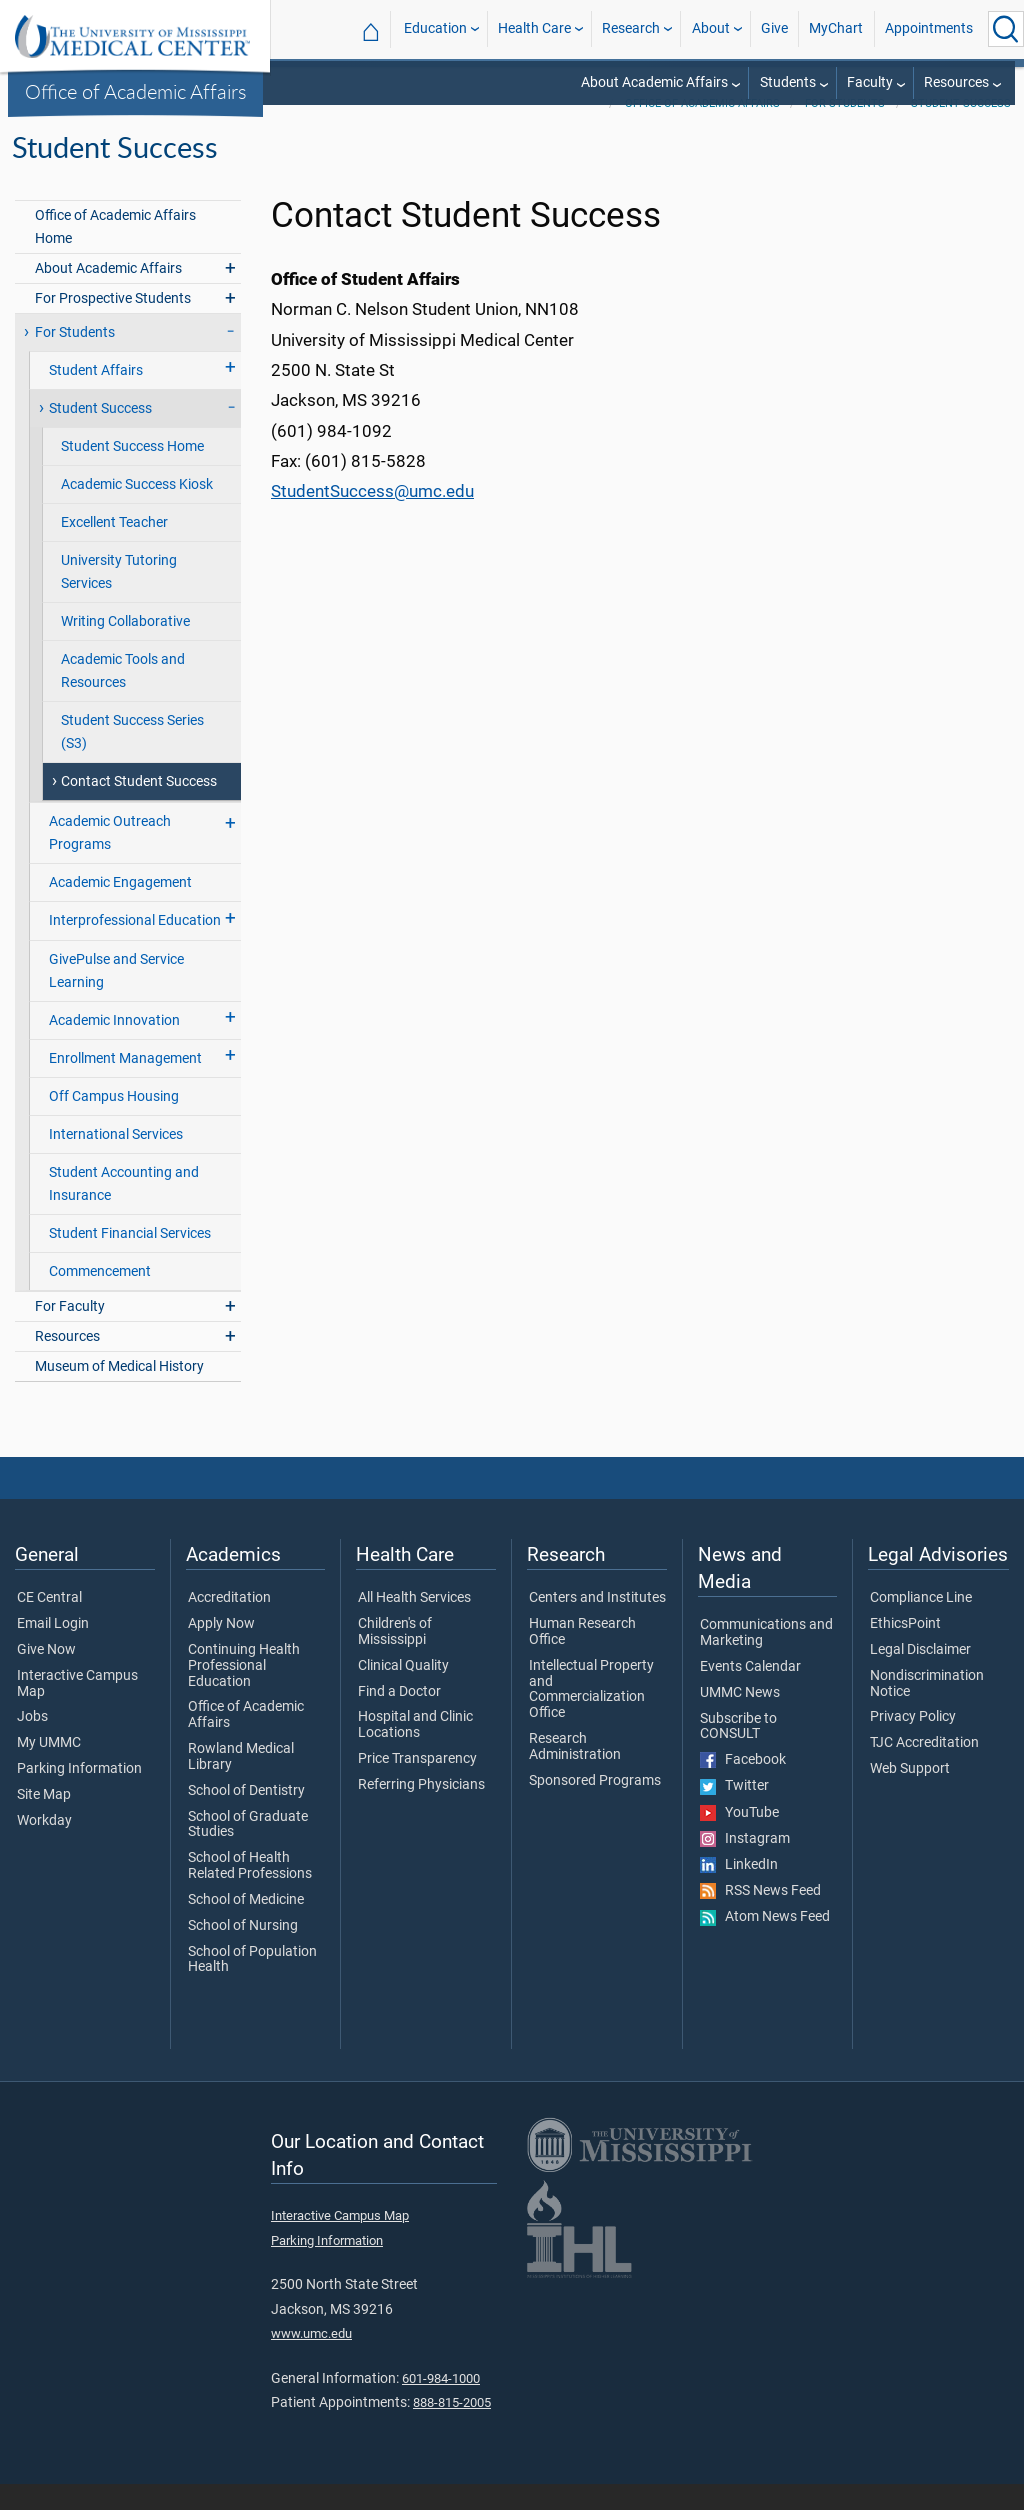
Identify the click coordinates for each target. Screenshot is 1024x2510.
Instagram (745, 1865)
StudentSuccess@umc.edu (372, 517)
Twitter (734, 1812)
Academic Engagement (120, 908)
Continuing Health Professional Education (244, 1691)
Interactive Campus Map (77, 1710)
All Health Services (414, 1624)
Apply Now (221, 1650)
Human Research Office (582, 1658)
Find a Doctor (399, 1718)
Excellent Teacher (114, 548)
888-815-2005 (452, 2428)
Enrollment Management (125, 1084)
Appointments (929, 28)
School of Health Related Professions (250, 1892)
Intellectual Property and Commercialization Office (591, 1715)
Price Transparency (417, 1785)
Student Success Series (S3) (132, 758)
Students (788, 82)
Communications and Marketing (766, 1659)
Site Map (44, 1821)
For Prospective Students (113, 324)
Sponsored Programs (595, 1807)
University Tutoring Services (119, 598)
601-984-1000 (441, 2404)
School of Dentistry (246, 1817)
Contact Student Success (139, 807)
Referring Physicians (421, 1811)
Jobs (32, 1743)
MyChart (836, 28)
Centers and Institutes (597, 1624)
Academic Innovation (114, 1046)
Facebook (743, 1786)
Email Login (53, 1650)
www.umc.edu (311, 2359)
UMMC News (740, 1719)
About (711, 28)
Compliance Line (921, 1624)
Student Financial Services (130, 1259)
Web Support (910, 1795)
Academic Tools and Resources (123, 697)
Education (435, 28)
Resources (956, 82)
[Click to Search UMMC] (1006, 29)
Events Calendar (750, 1693)
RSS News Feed (760, 1917)
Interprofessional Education (135, 946)
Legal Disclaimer (920, 1676)
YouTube (739, 1839)
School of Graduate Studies (248, 1851)
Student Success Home (132, 472)
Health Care (534, 28)
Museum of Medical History (119, 1392)
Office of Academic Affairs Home (115, 253)
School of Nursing (243, 1952)
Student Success (961, 129)
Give (774, 28)
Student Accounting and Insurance (124, 1210)
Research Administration (575, 1773)
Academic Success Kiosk (137, 510)
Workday (44, 1847)
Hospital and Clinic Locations (415, 1751)
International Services (116, 1160)
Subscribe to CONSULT (738, 1753)
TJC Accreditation (924, 1769)
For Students (845, 129)
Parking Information (79, 1795)
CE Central (49, 1624)
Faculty (870, 82)
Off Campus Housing (114, 1122)
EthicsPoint (905, 1650)
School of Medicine (246, 1926)
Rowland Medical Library (241, 1783)
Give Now (46, 1676)
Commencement (100, 1297)
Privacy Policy (913, 1743)
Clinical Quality (403, 1692)
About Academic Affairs (654, 82)
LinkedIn (739, 1891)
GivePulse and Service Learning (116, 997)
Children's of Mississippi (395, 1658)
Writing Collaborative (125, 647)
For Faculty (70, 1332)
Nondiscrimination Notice (927, 1710)
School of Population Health (252, 1986)
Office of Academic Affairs (136, 91)
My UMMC (49, 1769)
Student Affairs (96, 396)
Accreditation (229, 1624)
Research (631, 28)
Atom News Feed (765, 1943)
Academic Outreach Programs (110, 859)
